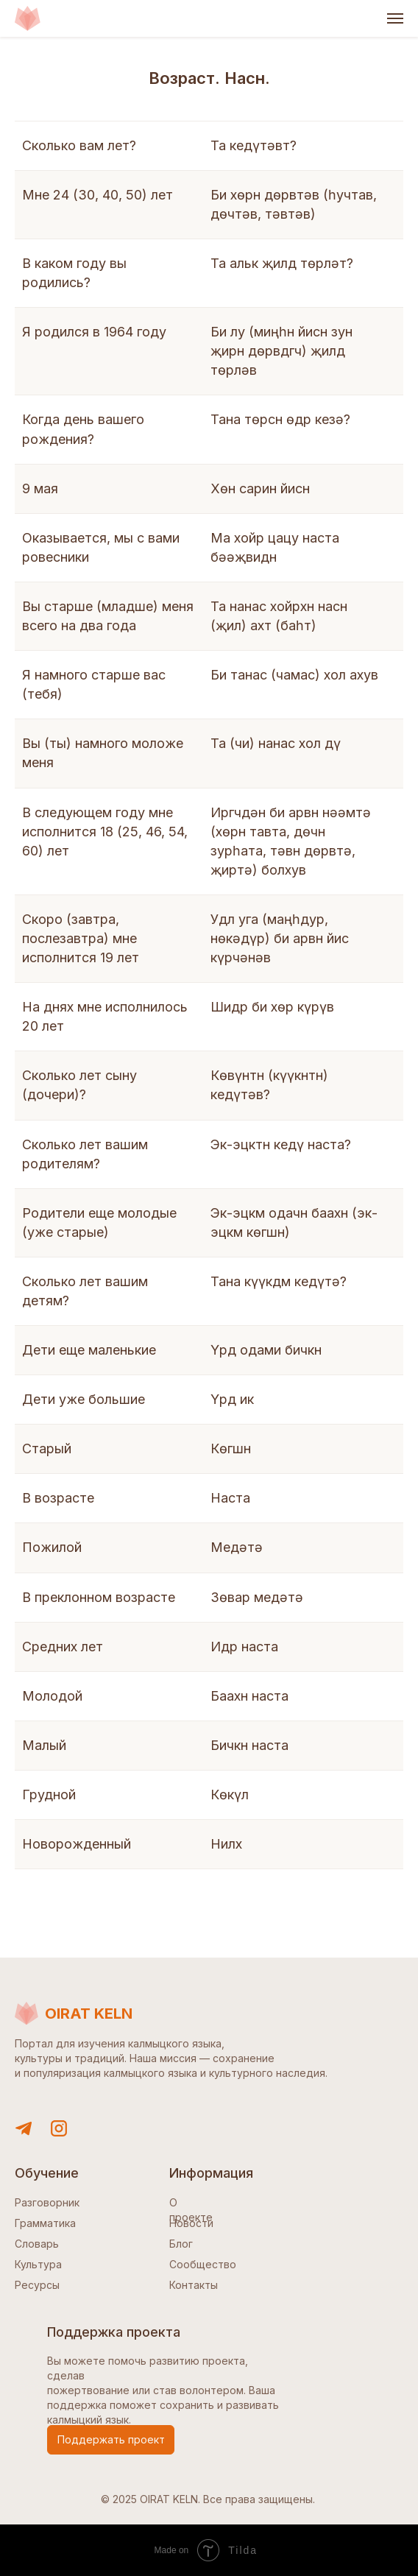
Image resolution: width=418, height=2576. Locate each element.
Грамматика (45, 2223)
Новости (191, 2223)
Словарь (37, 2243)
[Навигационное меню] (395, 18)
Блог (181, 2243)
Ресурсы (37, 2285)
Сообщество (202, 2264)
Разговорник (47, 2202)
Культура (38, 2264)
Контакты (193, 2285)
